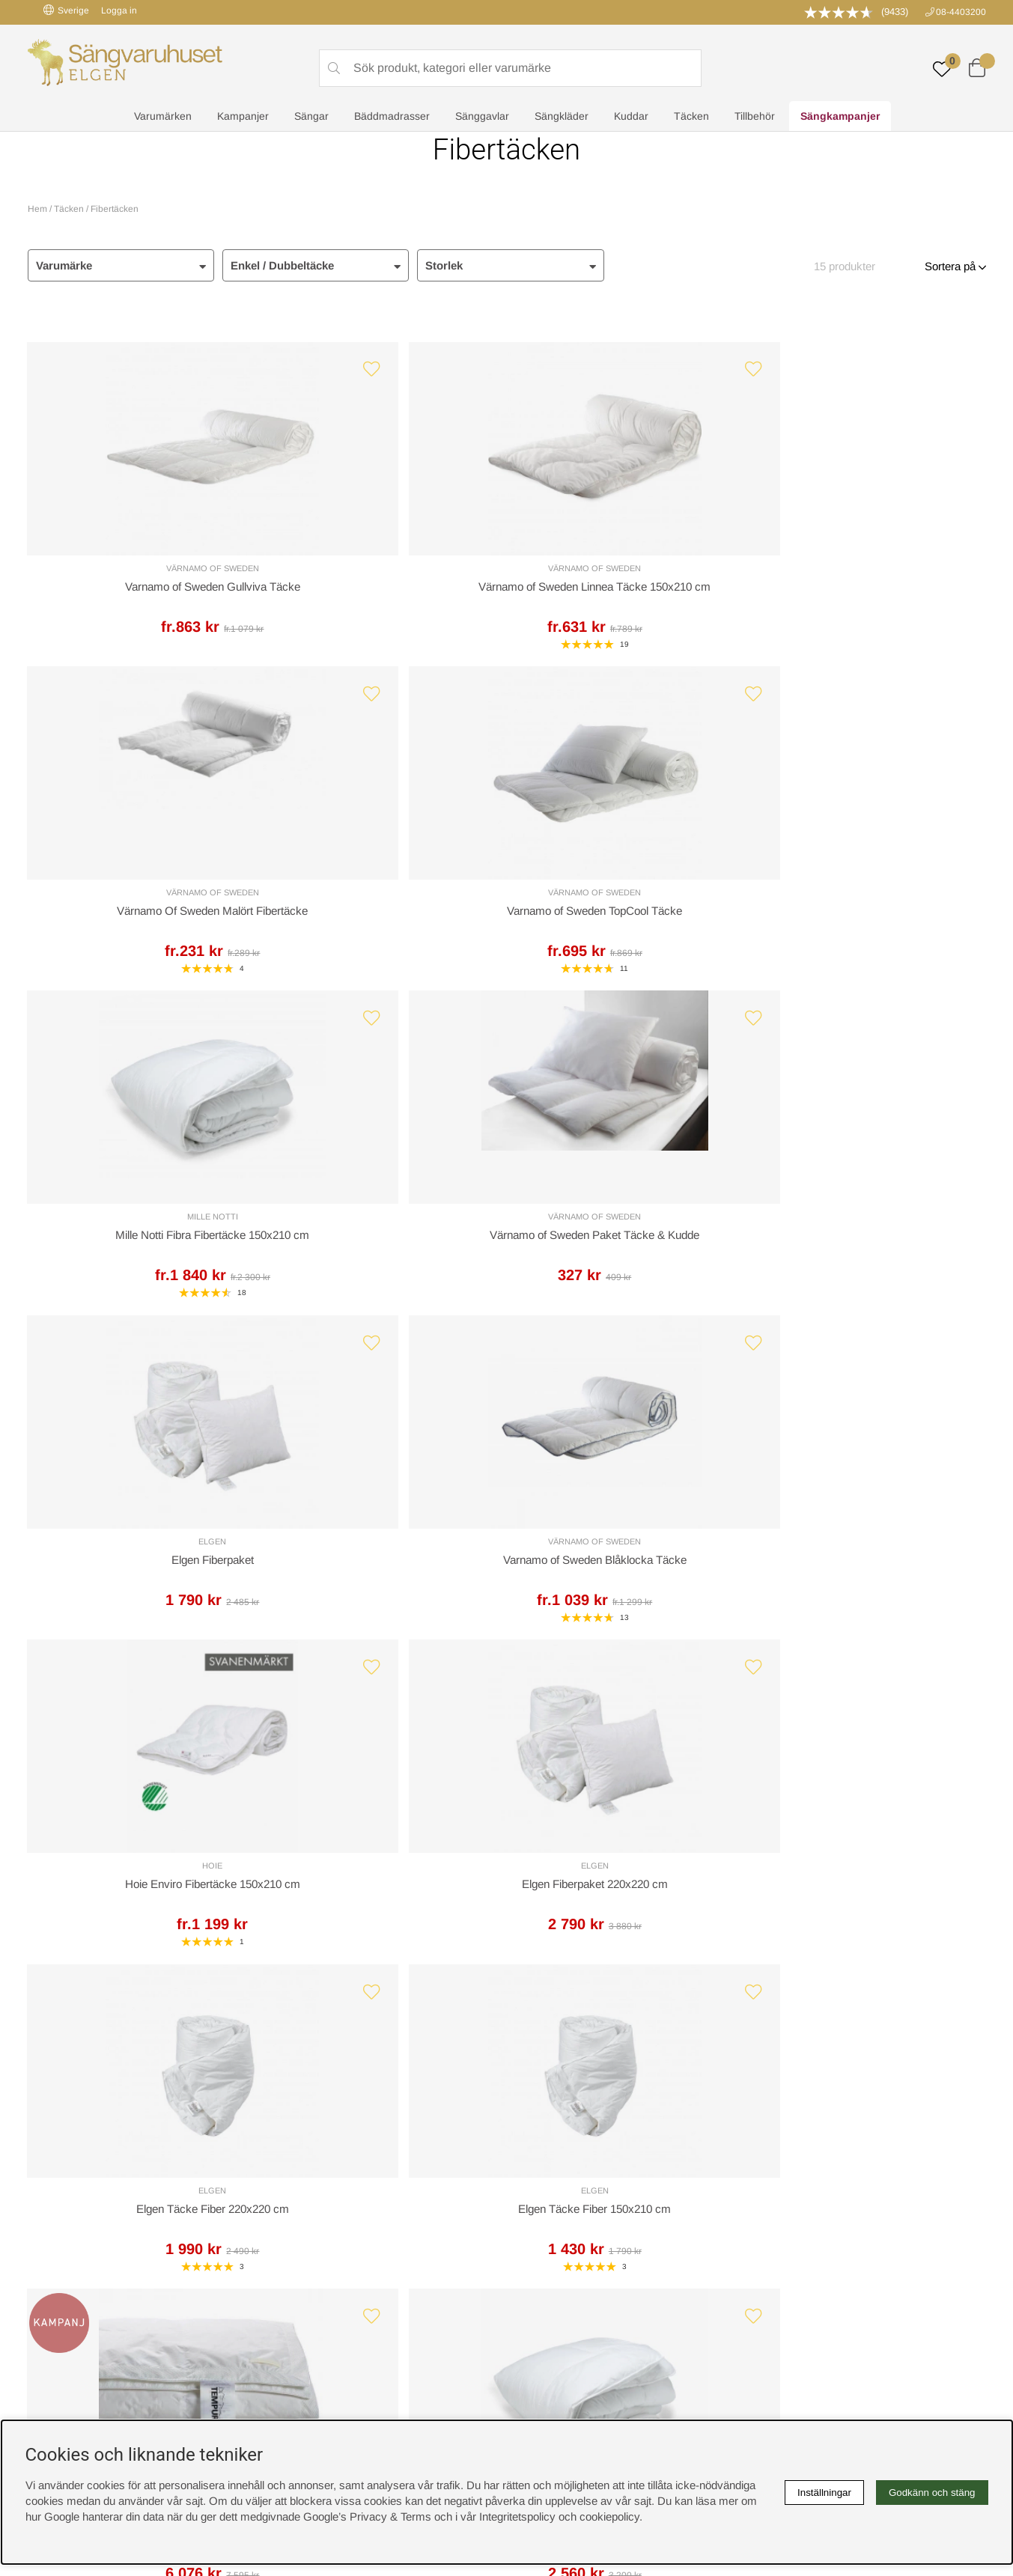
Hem (37, 209)
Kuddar (631, 117)
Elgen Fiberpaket (627, 926)
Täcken (691, 117)
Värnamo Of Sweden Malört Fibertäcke (627, 591)
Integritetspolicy (552, 2209)
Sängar (311, 117)
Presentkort (298, 2225)
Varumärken (163, 117)
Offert (324, 1941)
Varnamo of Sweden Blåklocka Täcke (870, 926)
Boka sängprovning (804, 2178)
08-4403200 (961, 12)
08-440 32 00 (646, 2001)
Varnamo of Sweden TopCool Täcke (870, 592)
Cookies (534, 2178)
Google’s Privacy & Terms (367, 2516)
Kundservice (69, 1941)
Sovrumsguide (305, 2193)
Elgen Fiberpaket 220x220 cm (385, 1261)
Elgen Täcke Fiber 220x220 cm (627, 1261)
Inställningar (824, 2492)
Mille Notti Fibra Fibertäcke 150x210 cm (143, 926)
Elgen (628, 907)
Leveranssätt (206, 1941)
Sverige (66, 10)
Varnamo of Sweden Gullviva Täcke (143, 592)
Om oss (290, 2209)
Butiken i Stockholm (805, 2225)
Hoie (143, 1241)
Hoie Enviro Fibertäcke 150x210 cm (143, 1261)
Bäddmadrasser (392, 117)
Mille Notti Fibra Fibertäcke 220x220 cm (385, 1594)
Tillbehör (754, 117)
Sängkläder (561, 117)
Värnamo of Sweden (143, 573)
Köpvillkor (538, 2193)
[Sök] (510, 68)
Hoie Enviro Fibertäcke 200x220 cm (628, 1595)
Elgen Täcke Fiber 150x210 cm (870, 1261)
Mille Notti (143, 906)
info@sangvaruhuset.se (653, 2017)
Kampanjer (243, 117)
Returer (463, 1941)
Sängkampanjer (840, 117)
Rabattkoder (300, 2178)
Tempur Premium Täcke (143, 1594)
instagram (60, 2273)
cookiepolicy (609, 2516)
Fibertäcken (115, 209)
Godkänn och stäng (932, 2492)
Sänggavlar (482, 117)
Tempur (143, 1575)
